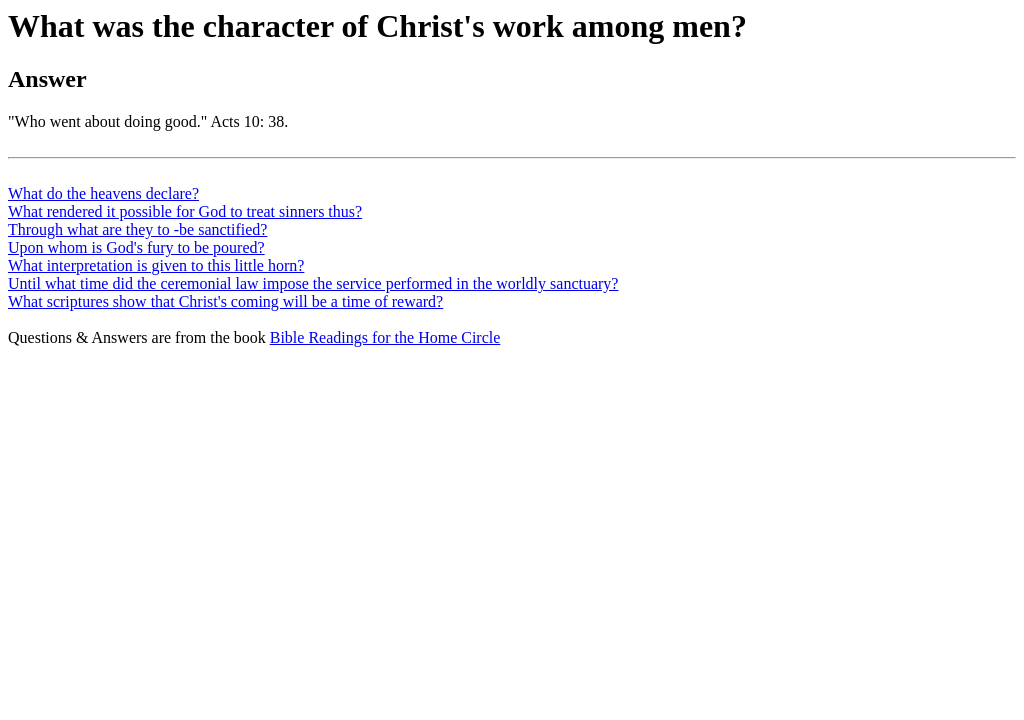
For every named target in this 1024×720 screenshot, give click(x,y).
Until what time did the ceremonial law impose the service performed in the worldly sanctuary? (313, 283)
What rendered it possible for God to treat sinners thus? (185, 211)
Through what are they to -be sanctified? (137, 229)
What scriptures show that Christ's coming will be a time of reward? (225, 301)
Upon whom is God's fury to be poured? (136, 247)
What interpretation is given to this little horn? (156, 265)
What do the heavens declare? (103, 193)
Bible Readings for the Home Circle (385, 337)
